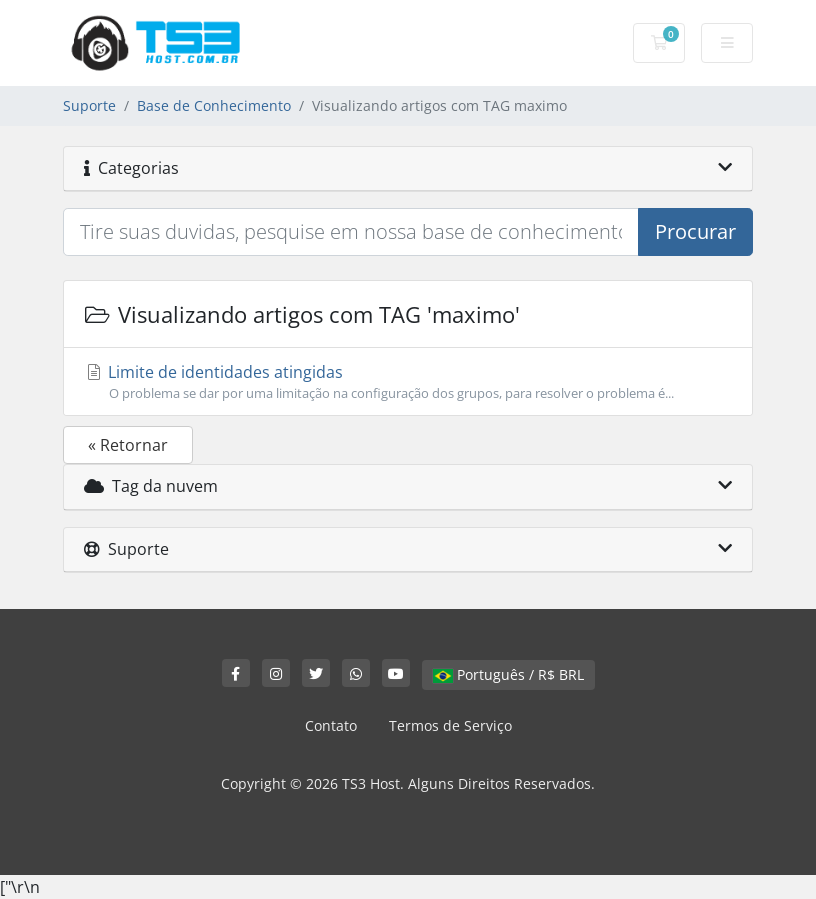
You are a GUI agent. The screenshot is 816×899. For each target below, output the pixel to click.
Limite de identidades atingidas (408, 382)
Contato (331, 725)
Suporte (89, 105)
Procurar (695, 231)
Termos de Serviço (450, 725)
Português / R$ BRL (508, 674)
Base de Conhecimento (214, 105)
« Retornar (128, 445)
